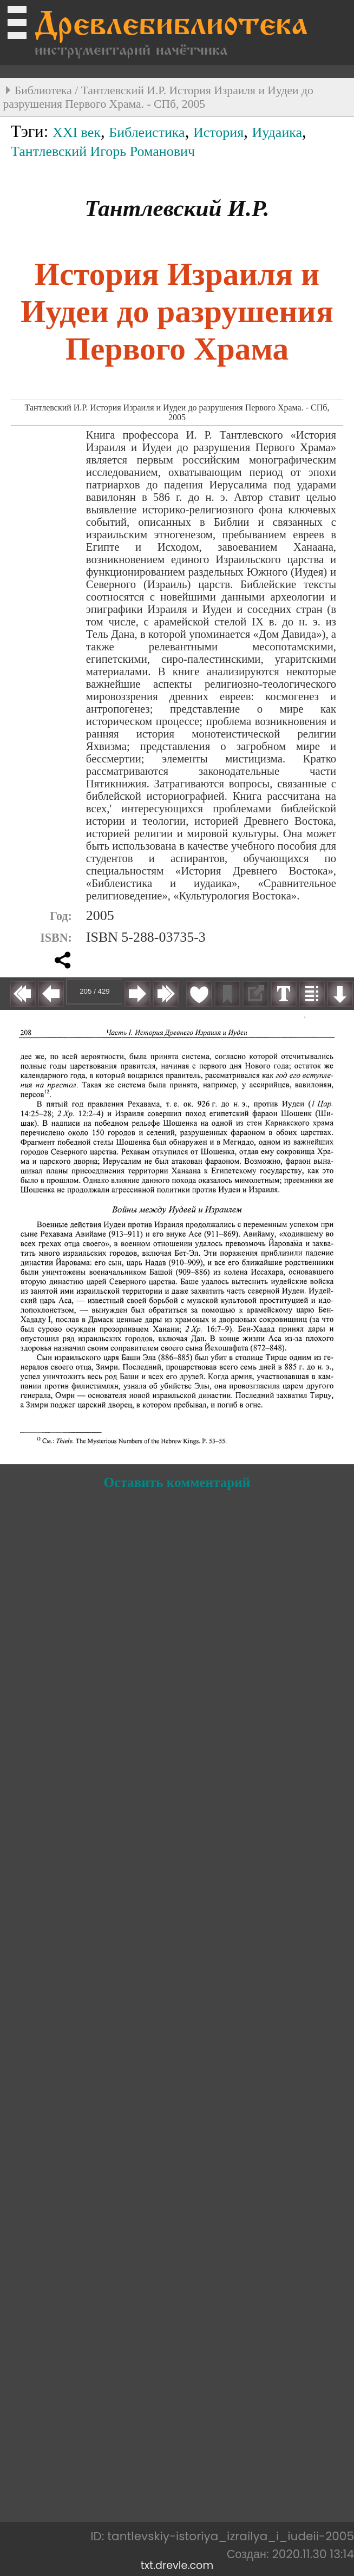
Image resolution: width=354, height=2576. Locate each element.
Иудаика (277, 132)
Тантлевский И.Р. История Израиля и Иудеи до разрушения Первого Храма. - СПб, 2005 (158, 97)
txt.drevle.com (177, 2565)
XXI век (77, 132)
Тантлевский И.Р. (176, 208)
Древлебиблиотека (171, 27)
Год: (61, 916)
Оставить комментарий (177, 1482)
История (218, 132)
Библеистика (147, 132)
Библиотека (43, 90)
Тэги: (32, 131)
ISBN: (56, 937)
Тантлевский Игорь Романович (103, 151)
